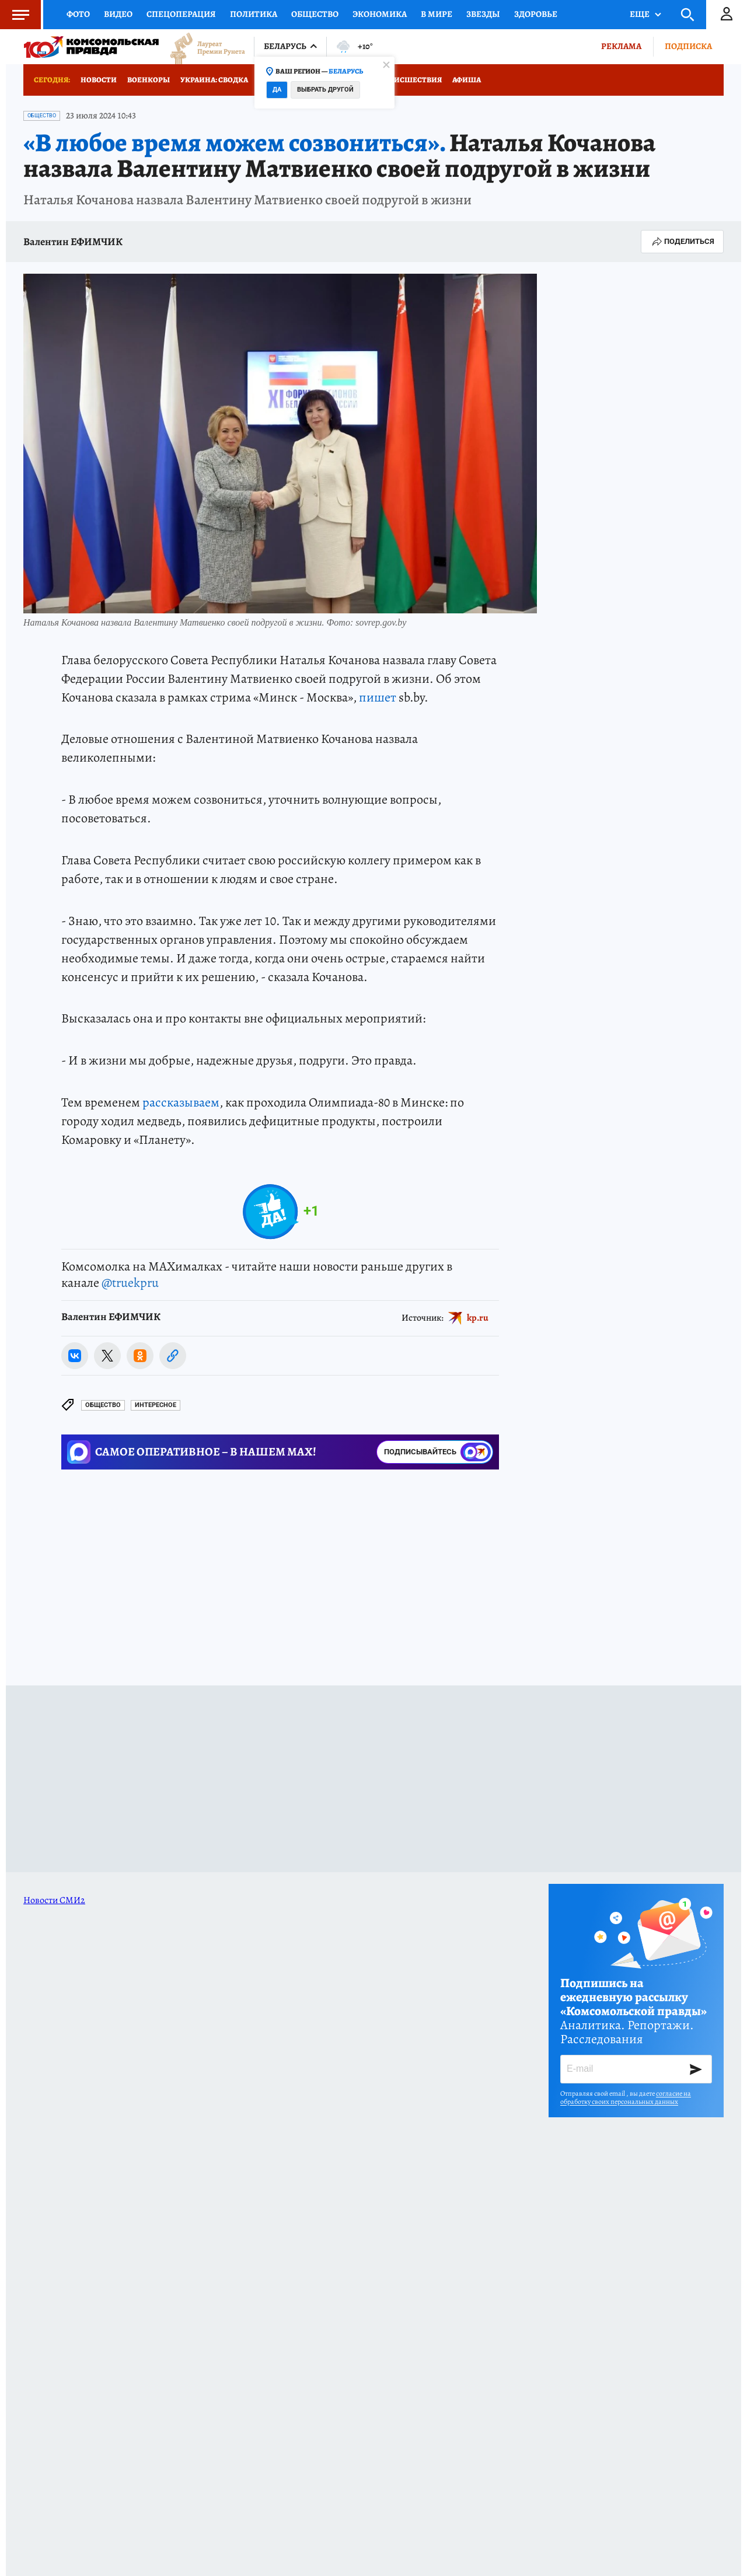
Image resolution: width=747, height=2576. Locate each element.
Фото (78, 14)
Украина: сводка (214, 80)
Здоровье (535, 14)
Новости (99, 80)
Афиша (466, 80)
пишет (377, 697)
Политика (253, 14)
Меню (14, 14)
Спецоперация (181, 14)
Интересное (155, 1405)
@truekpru (130, 1283)
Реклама (621, 46)
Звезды (483, 14)
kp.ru (477, 1317)
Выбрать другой (325, 89)
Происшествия (410, 80)
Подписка (688, 46)
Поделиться (682, 242)
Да (277, 89)
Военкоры (148, 80)
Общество (314, 14)
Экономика (379, 14)
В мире (436, 14)
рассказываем (180, 1102)
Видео (118, 14)
